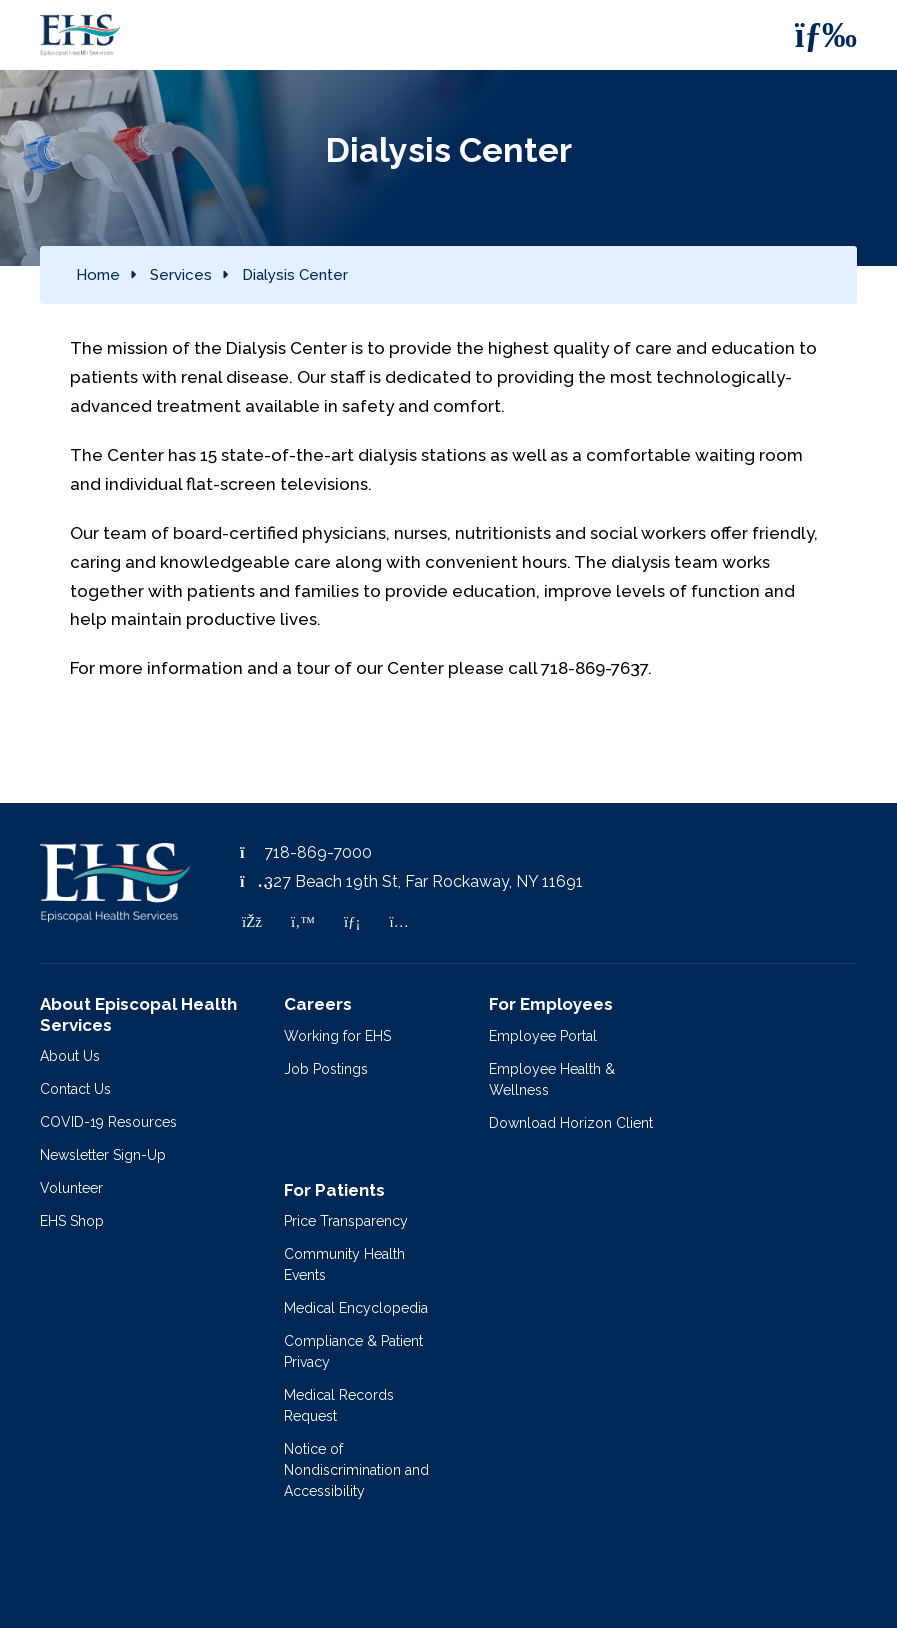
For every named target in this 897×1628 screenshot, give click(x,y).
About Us (70, 1056)
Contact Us (75, 1089)
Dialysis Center (295, 275)
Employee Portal (543, 1036)
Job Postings (326, 1069)
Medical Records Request (339, 1405)
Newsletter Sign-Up (103, 1155)
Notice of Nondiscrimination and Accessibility (356, 1470)
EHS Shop (72, 1221)
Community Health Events (344, 1264)
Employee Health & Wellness (552, 1079)
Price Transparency (346, 1221)
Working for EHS (337, 1036)
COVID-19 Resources (108, 1122)
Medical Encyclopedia (356, 1308)
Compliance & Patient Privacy (353, 1351)
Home (98, 275)
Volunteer (71, 1188)
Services (181, 275)
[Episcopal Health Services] (65, 35)
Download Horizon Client (571, 1123)
